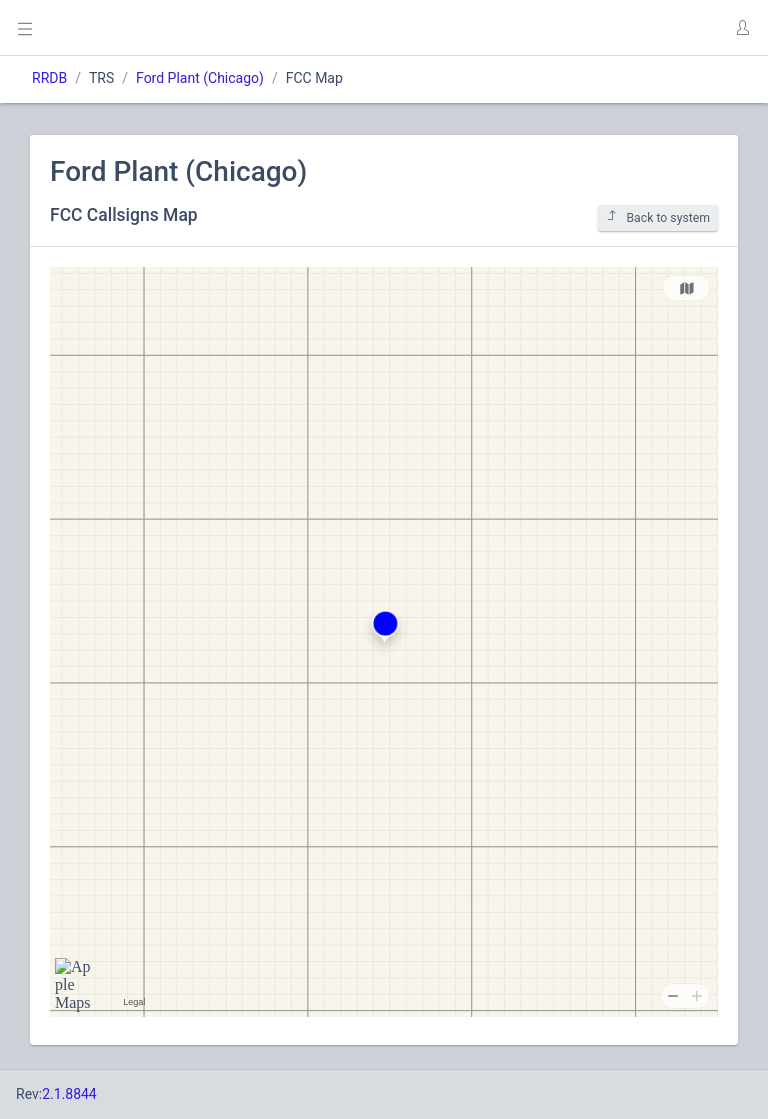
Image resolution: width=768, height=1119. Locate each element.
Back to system (658, 217)
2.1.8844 (69, 1094)
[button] (742, 28)
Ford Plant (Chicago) (200, 78)
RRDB (49, 78)
